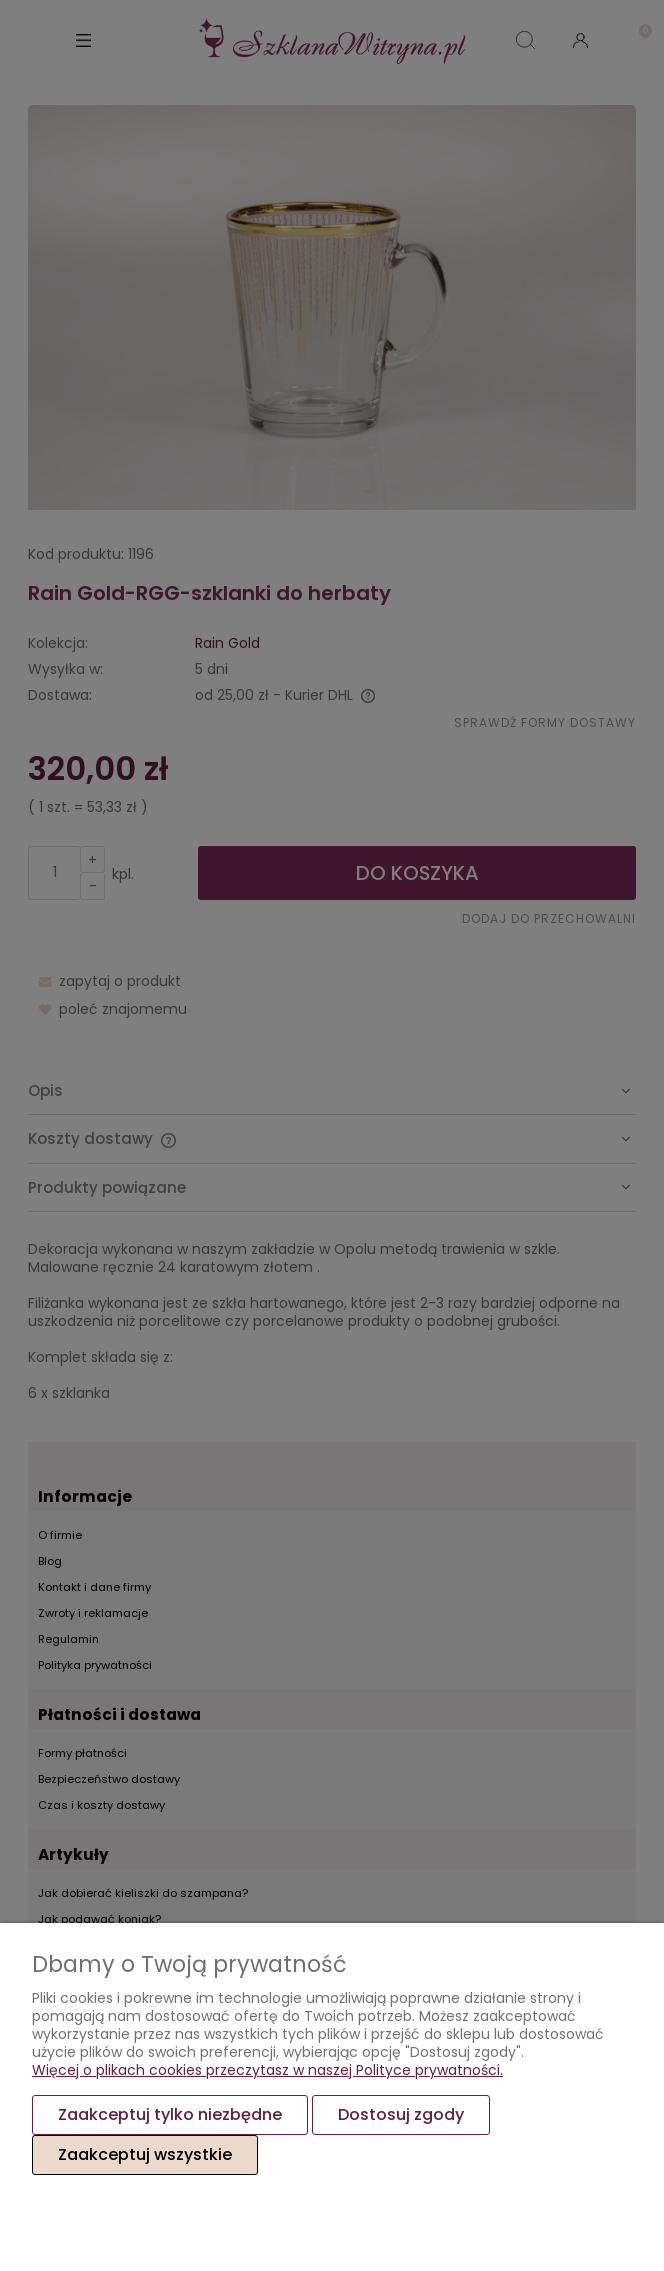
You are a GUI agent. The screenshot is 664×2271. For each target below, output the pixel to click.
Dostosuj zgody (401, 2114)
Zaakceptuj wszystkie (145, 2154)
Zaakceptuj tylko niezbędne (170, 2114)
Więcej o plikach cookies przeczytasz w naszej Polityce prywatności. (267, 2070)
